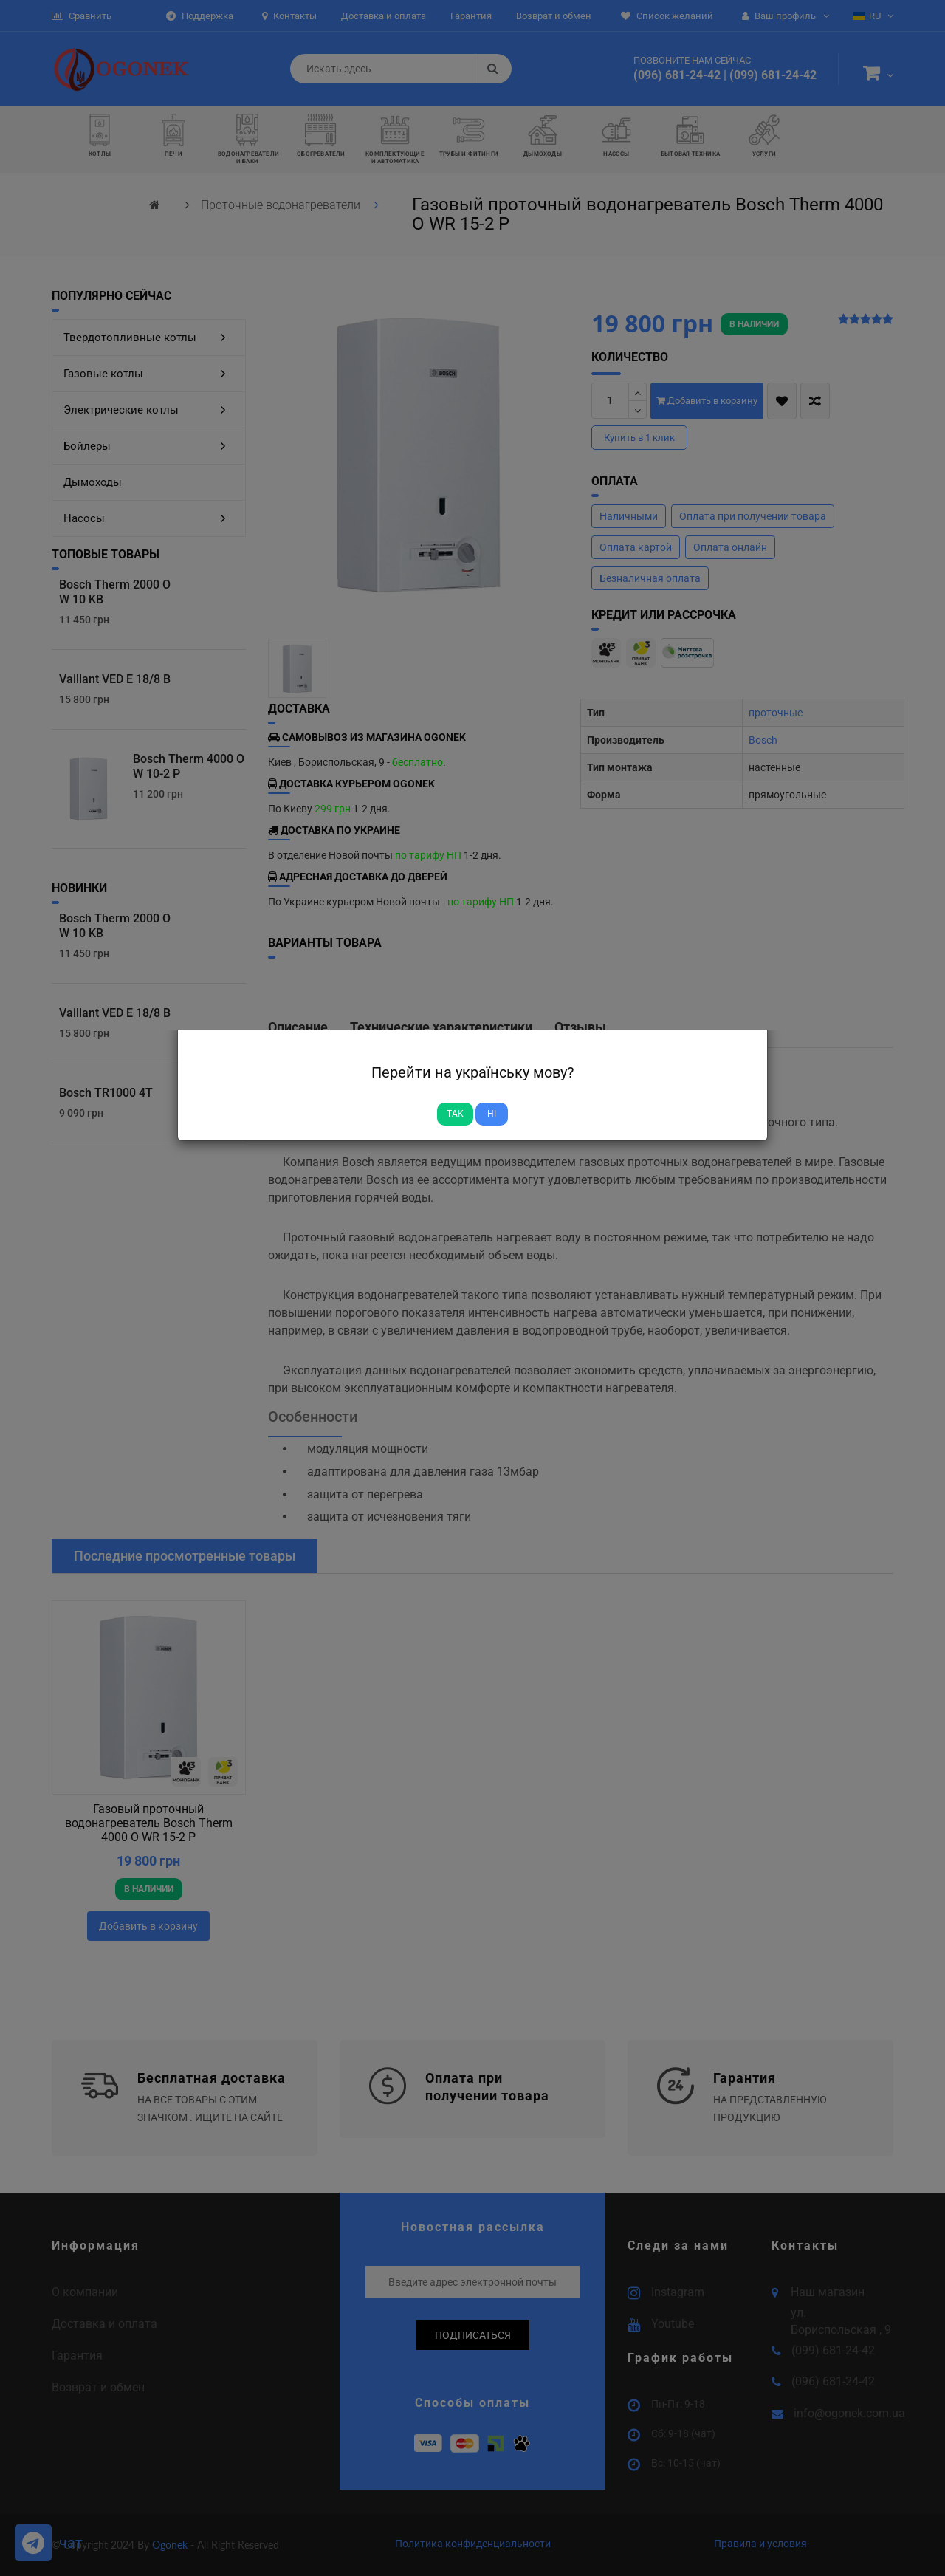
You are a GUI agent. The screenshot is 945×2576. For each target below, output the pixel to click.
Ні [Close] (492, 1114)
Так (455, 1114)
